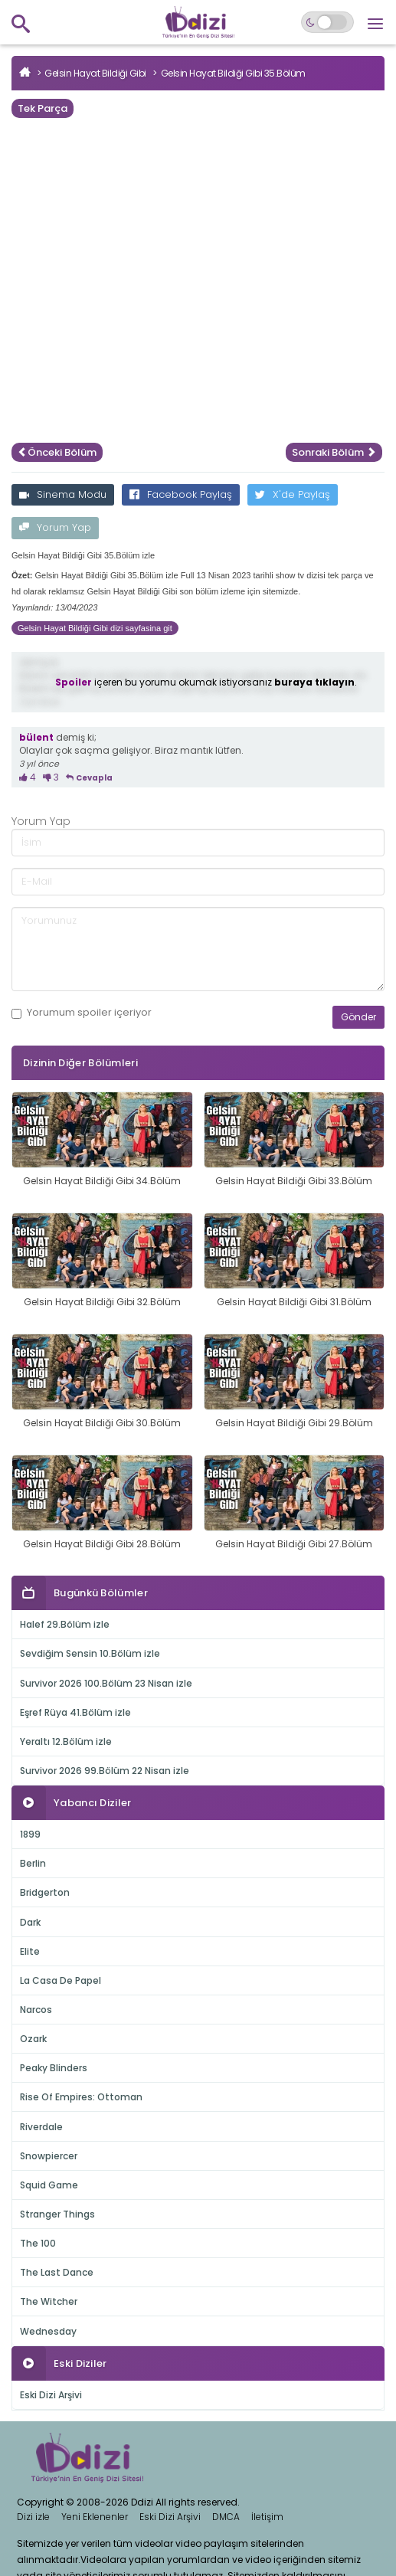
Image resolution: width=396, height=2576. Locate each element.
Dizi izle (33, 2516)
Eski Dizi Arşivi (51, 2394)
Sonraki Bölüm (334, 452)
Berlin (33, 1863)
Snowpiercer (48, 2155)
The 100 (38, 2243)
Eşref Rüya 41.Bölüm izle (75, 1712)
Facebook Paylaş (180, 494)
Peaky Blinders (53, 2067)
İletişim (267, 2516)
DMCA (226, 2516)
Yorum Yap (55, 527)
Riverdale (41, 2126)
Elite (30, 1951)
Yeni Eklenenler (94, 2516)
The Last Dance (56, 2272)
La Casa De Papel (60, 1980)
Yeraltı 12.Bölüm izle (66, 1741)
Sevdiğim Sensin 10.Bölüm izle (90, 1653)
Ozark (33, 2038)
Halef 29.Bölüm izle (65, 1624)
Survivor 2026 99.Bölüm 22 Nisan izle (104, 1770)
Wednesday (48, 2331)
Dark (30, 1922)
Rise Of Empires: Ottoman (81, 2096)
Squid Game (49, 2184)
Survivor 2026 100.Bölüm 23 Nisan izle (106, 1683)
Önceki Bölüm (57, 452)
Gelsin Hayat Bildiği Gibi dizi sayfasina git (95, 628)
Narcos (36, 2009)
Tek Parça (42, 108)
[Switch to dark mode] (327, 22)
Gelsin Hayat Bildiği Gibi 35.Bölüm (233, 73)
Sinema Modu (62, 494)
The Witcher (48, 2301)
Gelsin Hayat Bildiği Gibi (95, 73)
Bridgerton (45, 1892)
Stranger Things (57, 2214)
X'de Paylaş (292, 494)
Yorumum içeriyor (81, 1013)
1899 (30, 1834)
